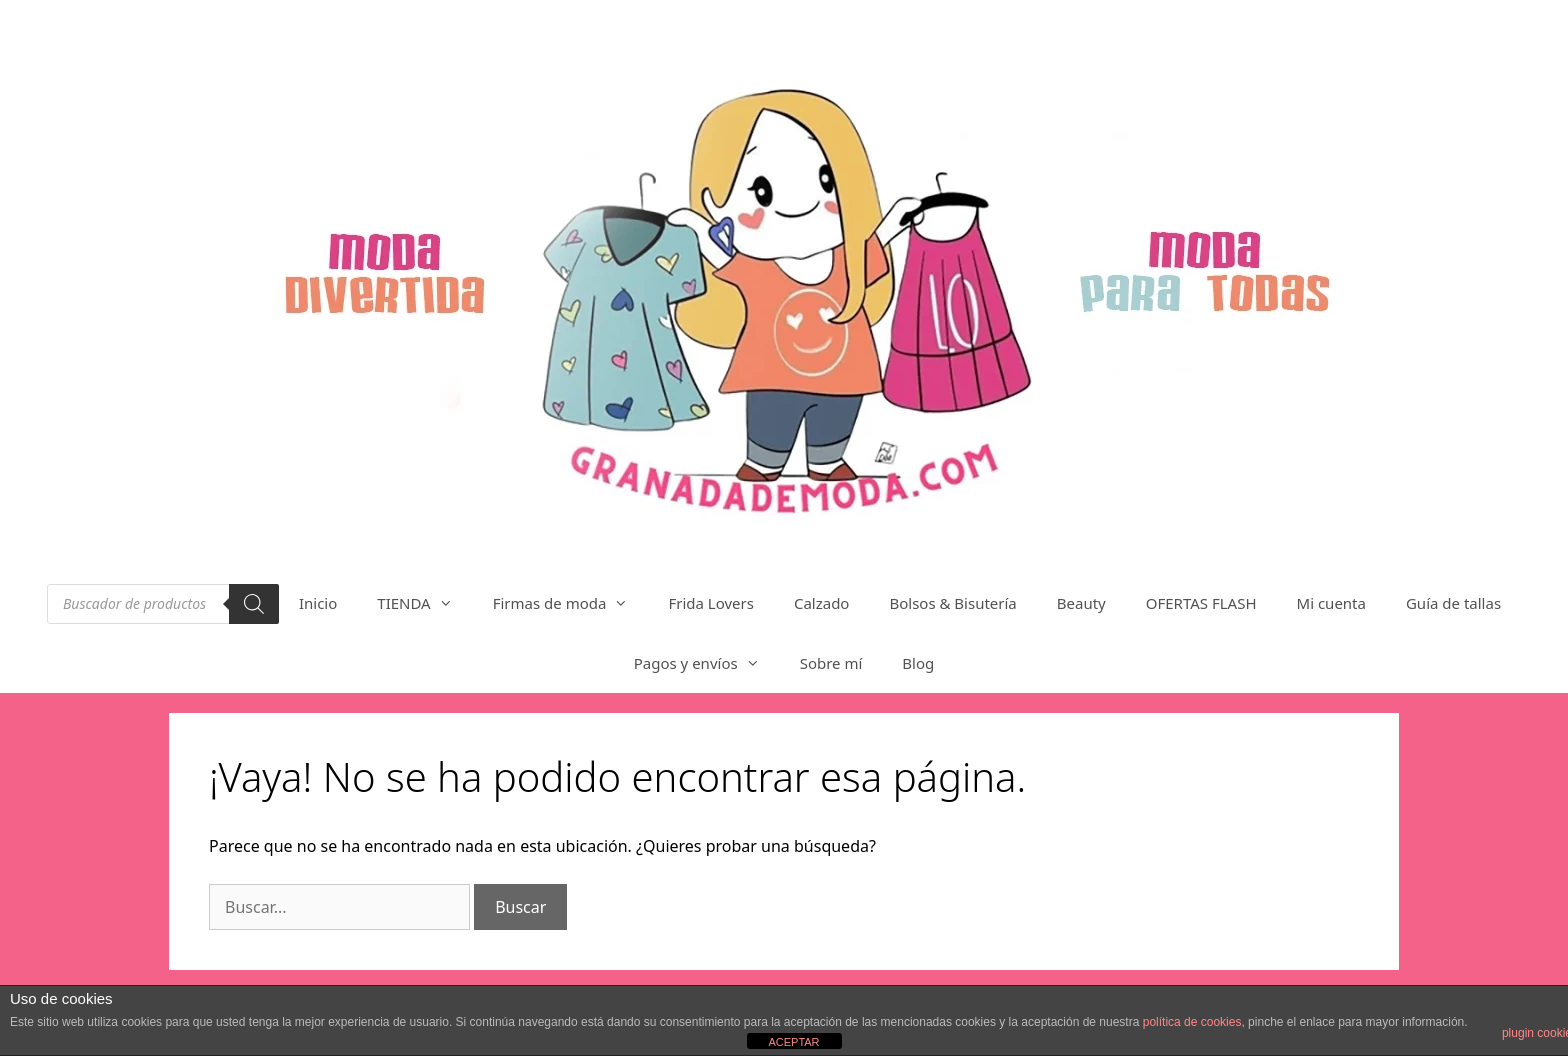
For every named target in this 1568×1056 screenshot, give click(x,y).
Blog (918, 663)
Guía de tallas (1453, 603)
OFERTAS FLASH (1201, 603)
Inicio (318, 603)
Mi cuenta (1331, 603)
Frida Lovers (711, 603)
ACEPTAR (793, 1042)
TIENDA (424, 603)
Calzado (822, 603)
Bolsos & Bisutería (952, 603)
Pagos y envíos (707, 663)
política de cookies (1192, 1022)
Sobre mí (831, 663)
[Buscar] (254, 604)
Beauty (1081, 603)
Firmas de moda (571, 603)
